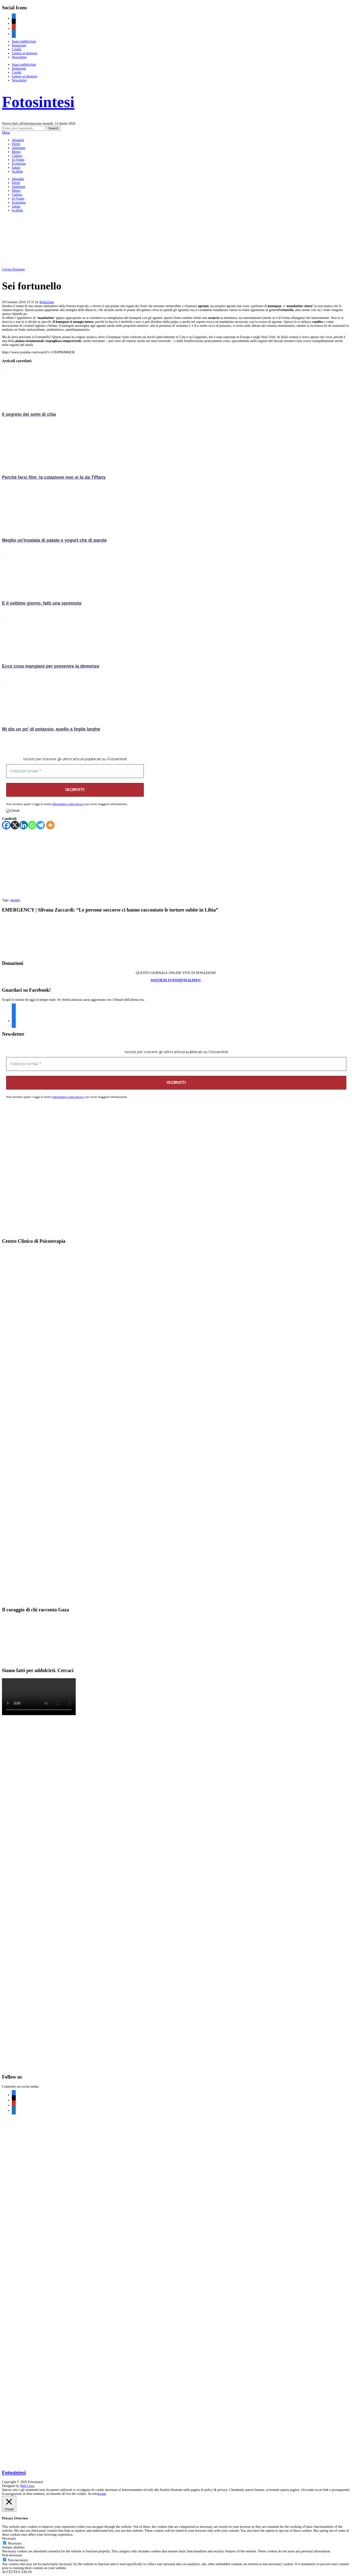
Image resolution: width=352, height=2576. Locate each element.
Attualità (18, 140)
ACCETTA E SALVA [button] (17, 2572)
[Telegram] (40, 825)
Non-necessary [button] (12, 2555)
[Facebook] (6, 825)
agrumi (15, 900)
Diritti (16, 144)
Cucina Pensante (13, 269)
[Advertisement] (176, 863)
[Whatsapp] (32, 825)
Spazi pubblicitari (24, 41)
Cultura (17, 156)
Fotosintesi (38, 102)
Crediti (16, 49)
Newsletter (19, 57)
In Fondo (18, 160)
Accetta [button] (93, 2494)
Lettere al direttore (24, 53)
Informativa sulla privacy (68, 804)
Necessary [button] (9, 2538)
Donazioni (19, 45)
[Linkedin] (23, 825)
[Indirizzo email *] (75, 771)
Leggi (102, 2494)
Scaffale (17, 171)
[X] (15, 825)
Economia (19, 163)
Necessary (15, 2543)
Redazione (47, 302)
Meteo (16, 152)
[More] (50, 825)
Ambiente (18, 148)
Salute (16, 167)
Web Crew (27, 2486)
